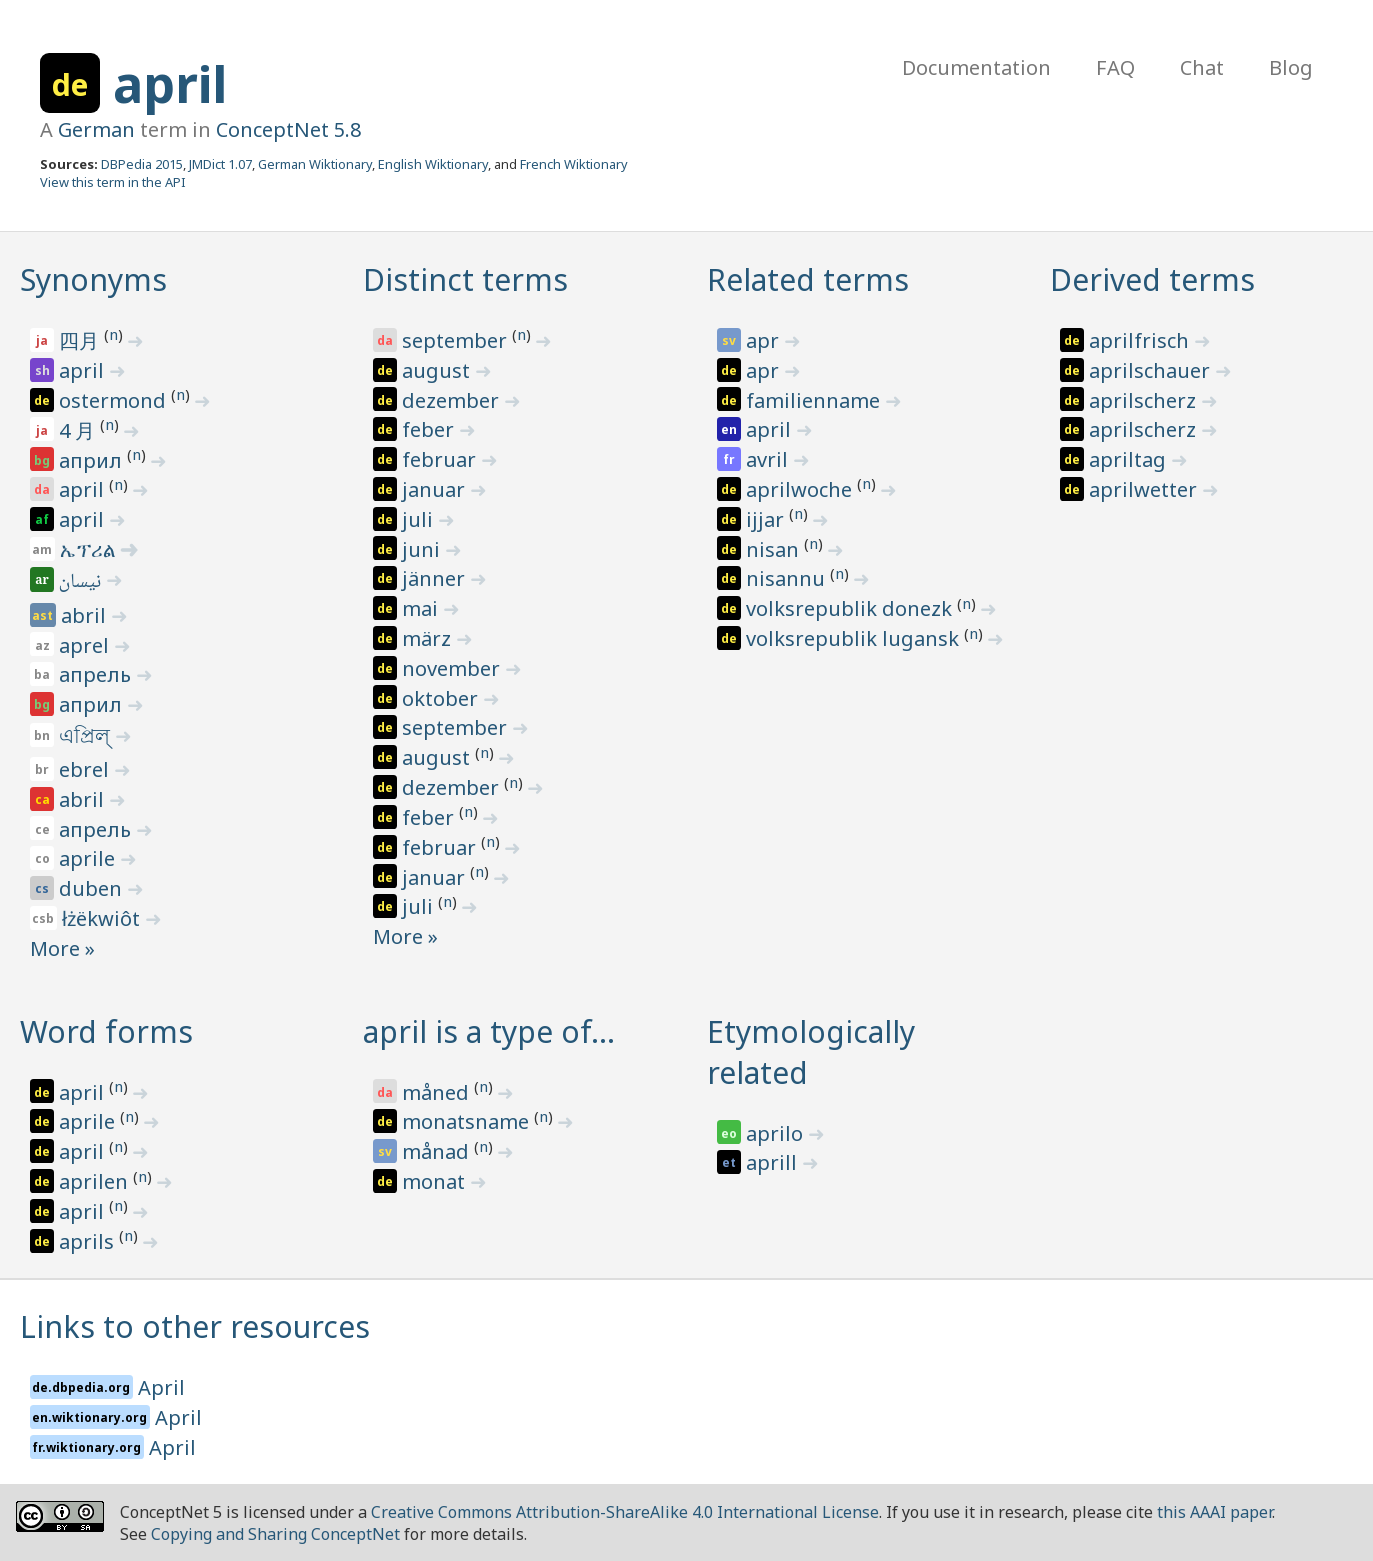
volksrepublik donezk (851, 608)
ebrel (86, 769)
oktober (442, 698)
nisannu (788, 578)
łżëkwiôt (103, 918)
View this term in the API (113, 182)
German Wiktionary (315, 164)
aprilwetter (1145, 489)
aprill (774, 1162)
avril (769, 459)
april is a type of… (489, 1031)
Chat (1202, 67)
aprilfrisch (1141, 340)
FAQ (1115, 67)
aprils (89, 1241)
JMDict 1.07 (220, 164)
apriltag (1130, 459)
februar (441, 459)
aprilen (96, 1181)
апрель (97, 674)
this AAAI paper (1214, 1512)
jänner (436, 578)
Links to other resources (195, 1326)
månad (438, 1151)
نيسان (81, 583)
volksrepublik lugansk (855, 638)
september (457, 340)
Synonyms (93, 279)
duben (93, 888)
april (170, 84)
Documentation (976, 67)
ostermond (115, 400)
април (93, 460)
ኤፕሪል (90, 549)
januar (436, 489)
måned (438, 1092)
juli (420, 519)
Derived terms (1152, 279)
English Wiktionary (433, 164)
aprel (86, 645)
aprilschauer (1152, 370)
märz (429, 638)
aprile (89, 858)
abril (86, 615)
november (453, 668)
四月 (81, 340)
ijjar (767, 519)
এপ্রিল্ (87, 735)
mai (422, 608)
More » (62, 948)
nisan (775, 549)
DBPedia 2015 (142, 164)
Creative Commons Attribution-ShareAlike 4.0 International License (625, 1512)
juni (423, 549)
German (96, 129)
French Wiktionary (574, 164)
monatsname (468, 1121)
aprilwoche (801, 489)
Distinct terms (465, 279)
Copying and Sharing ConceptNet (275, 1534)
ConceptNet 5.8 (288, 129)
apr (765, 340)
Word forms (106, 1031)
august (438, 370)
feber (430, 429)
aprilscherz (1145, 400)
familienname (815, 400)
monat (436, 1181)
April (161, 1387)
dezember (453, 400)
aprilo (777, 1133)
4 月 (79, 430)
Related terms (808, 279)
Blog (1291, 67)
